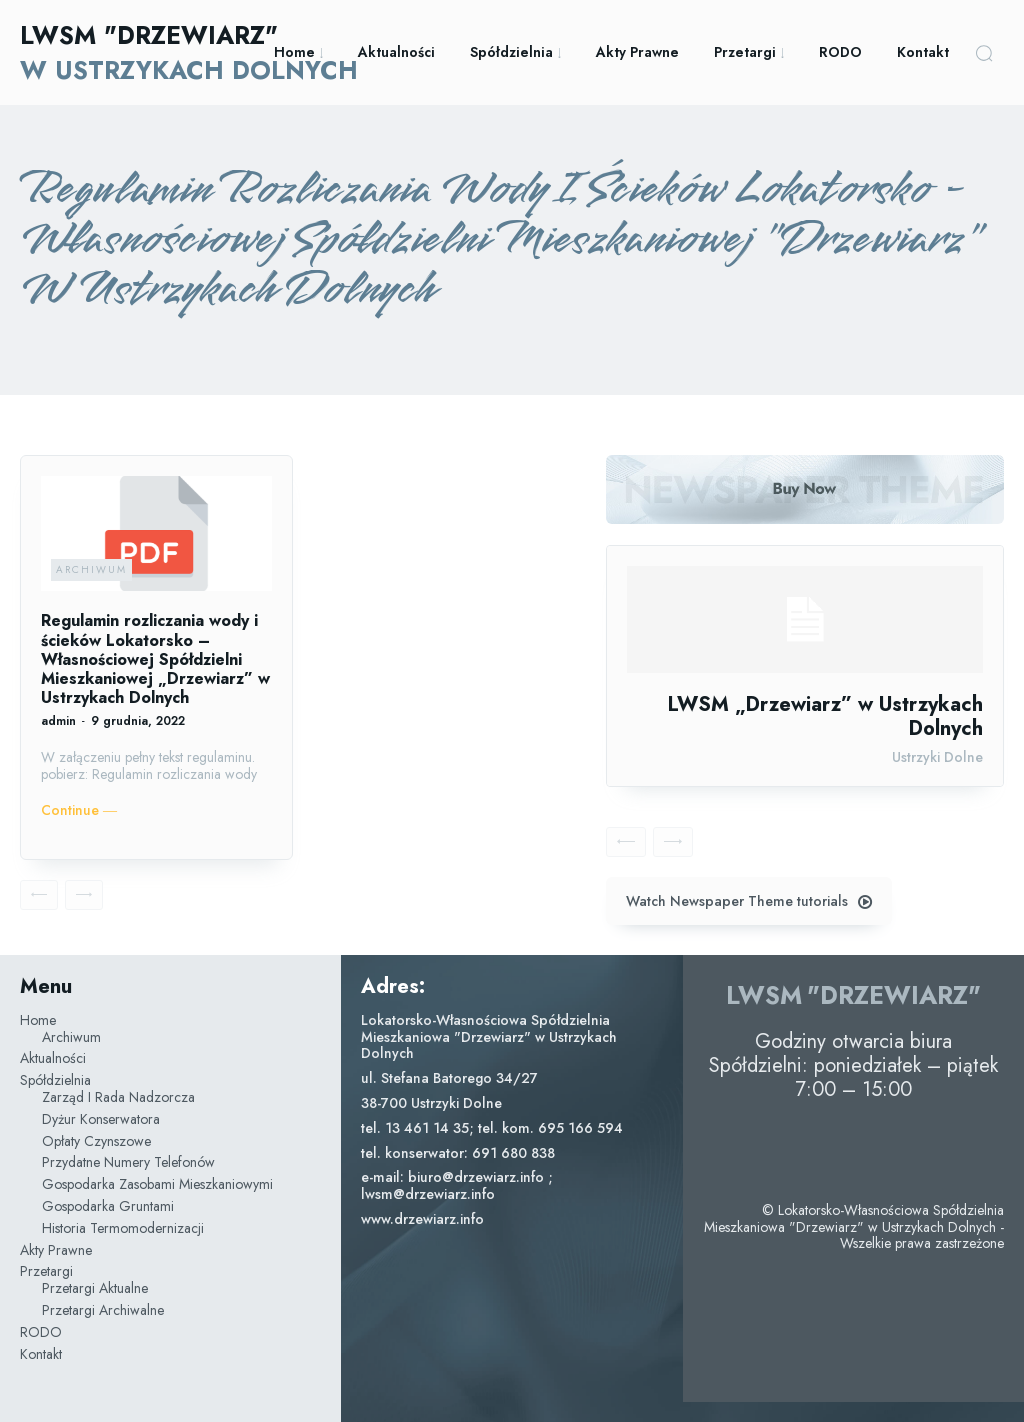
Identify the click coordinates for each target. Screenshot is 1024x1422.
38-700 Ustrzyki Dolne (431, 1103)
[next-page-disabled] (84, 895)
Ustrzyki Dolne (937, 757)
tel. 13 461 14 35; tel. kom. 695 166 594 (492, 1128)
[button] (984, 53)
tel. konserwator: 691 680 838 (458, 1153)
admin (58, 721)
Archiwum (91, 569)
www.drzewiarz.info (422, 1219)
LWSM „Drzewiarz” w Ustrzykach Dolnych (825, 716)
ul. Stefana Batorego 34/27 (449, 1078)
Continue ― (79, 810)
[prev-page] (39, 895)
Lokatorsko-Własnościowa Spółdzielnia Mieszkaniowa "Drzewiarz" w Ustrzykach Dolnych (489, 1037)
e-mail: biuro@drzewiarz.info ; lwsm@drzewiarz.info (457, 1185)
